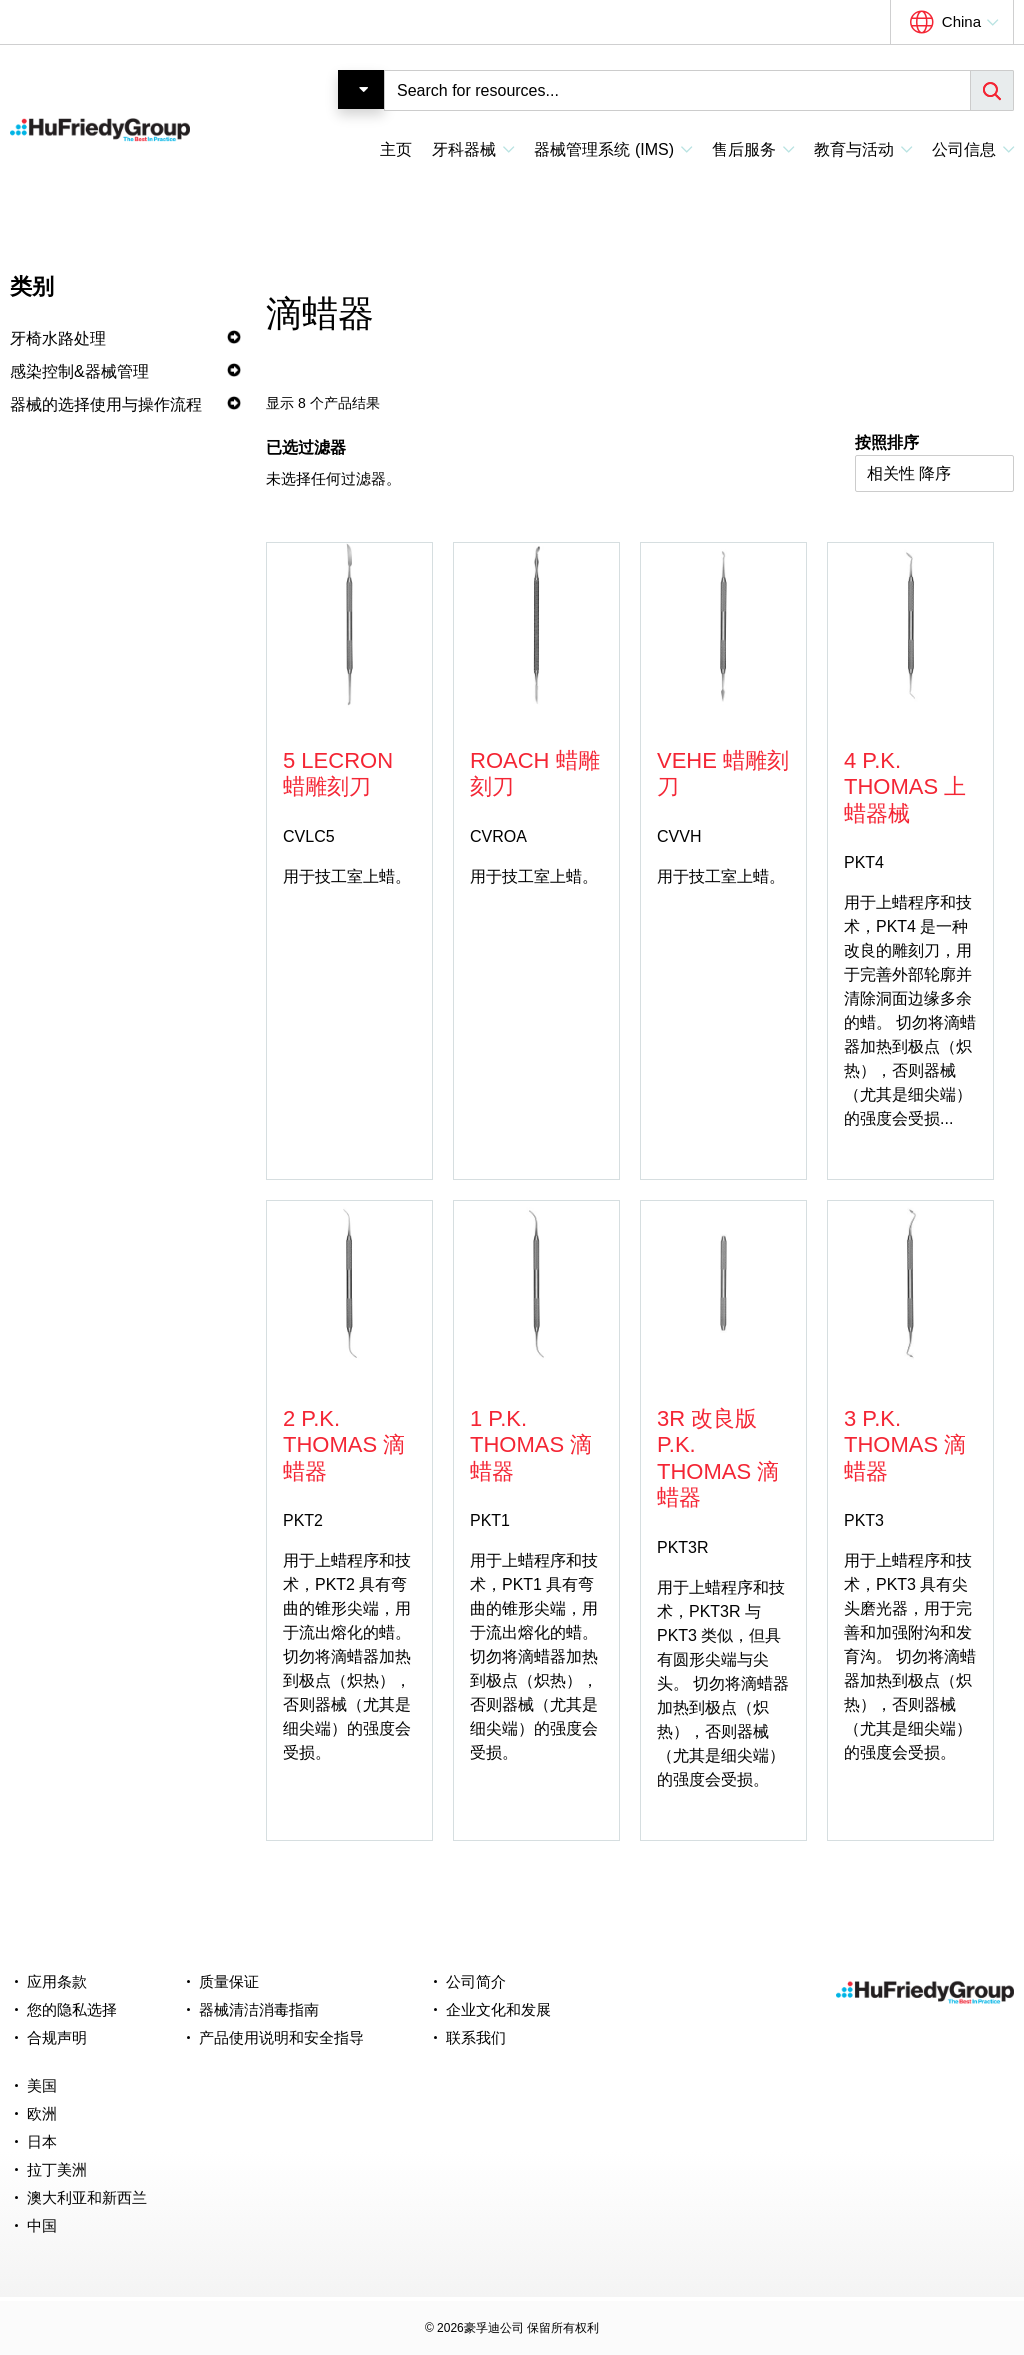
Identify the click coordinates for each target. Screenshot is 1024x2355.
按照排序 (887, 442)
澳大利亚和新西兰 (87, 2197)
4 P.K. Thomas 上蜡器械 (905, 787)
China (961, 21)
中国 (42, 2225)
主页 (396, 149)
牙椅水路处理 (58, 338)
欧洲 (42, 2113)
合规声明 (57, 2037)
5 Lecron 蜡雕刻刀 (338, 773)
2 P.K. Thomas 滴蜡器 (344, 1445)
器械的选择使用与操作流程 (106, 404)
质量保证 (229, 1981)
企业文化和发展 (498, 2009)
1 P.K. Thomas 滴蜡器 (531, 1445)
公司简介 (476, 1981)
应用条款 (57, 1981)
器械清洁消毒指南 (259, 2009)
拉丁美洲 (57, 2169)
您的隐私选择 (72, 2009)
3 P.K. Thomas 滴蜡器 (905, 1445)
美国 (42, 2085)
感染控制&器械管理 (79, 371)
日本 (42, 2141)
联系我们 (476, 2037)
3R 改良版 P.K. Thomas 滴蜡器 (718, 1458)
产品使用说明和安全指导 (281, 2037)
